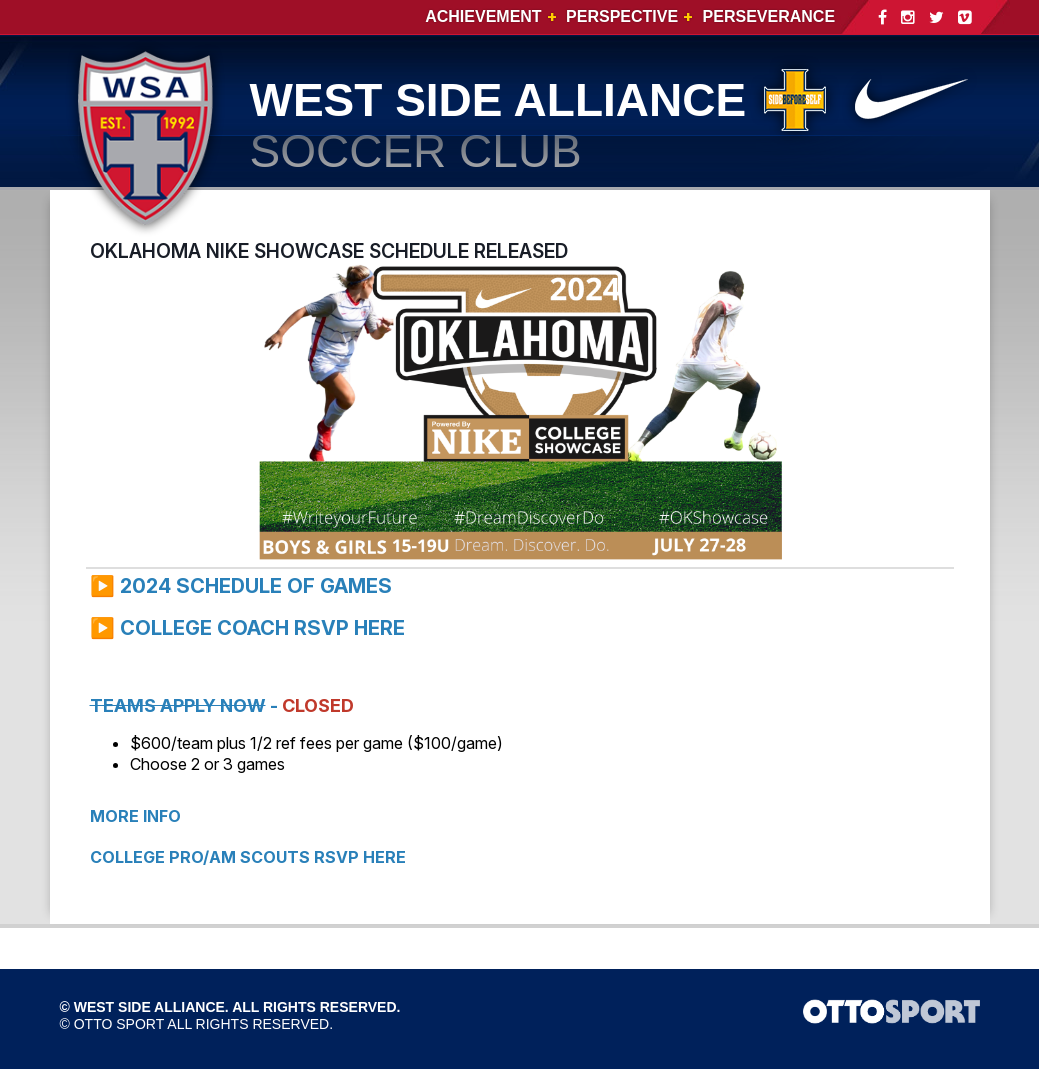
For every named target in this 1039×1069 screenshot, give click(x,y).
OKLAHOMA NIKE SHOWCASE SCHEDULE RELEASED (329, 251)
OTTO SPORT (119, 1024)
